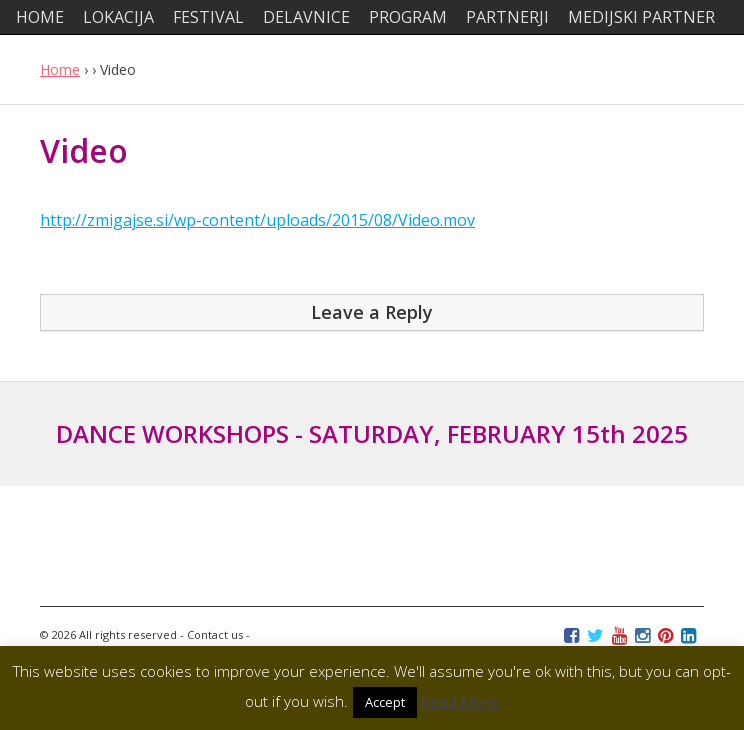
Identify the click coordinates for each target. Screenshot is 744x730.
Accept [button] (385, 702)
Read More (460, 701)
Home (60, 69)
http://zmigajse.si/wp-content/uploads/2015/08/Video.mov (257, 220)
